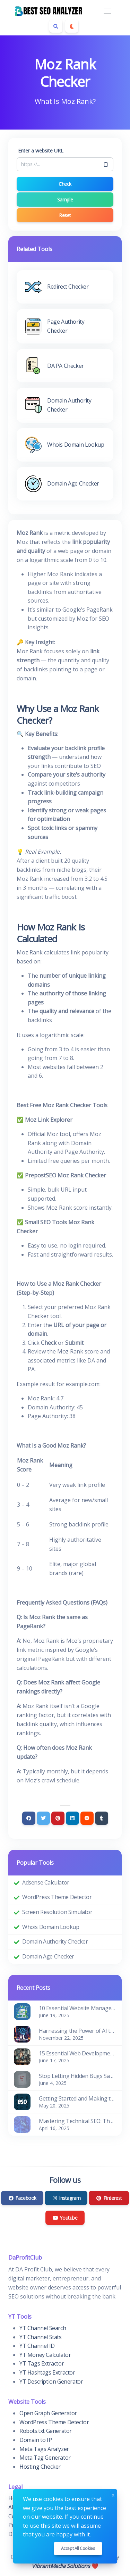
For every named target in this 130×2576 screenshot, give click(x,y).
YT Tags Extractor (41, 2363)
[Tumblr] (101, 1818)
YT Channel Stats (40, 2337)
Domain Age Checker (48, 1956)
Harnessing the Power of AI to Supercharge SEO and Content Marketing (77, 2031)
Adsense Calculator (45, 1882)
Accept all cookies (78, 2548)
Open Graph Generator (48, 2413)
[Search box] (55, 26)
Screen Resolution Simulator (57, 1912)
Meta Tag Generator (45, 2457)
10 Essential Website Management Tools (77, 2008)
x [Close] (113, 2494)
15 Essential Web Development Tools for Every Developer (77, 2053)
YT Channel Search (42, 2328)
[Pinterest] (57, 1818)
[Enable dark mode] (71, 26)
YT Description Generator (51, 2381)
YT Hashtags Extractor (47, 2372)
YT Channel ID (37, 2346)
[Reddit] (87, 1818)
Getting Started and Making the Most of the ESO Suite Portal (77, 2098)
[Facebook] (28, 1818)
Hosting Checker (40, 2466)
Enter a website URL (40, 150)
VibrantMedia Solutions (61, 2566)
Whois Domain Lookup (50, 1927)
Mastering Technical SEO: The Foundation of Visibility (77, 2121)
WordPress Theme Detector (57, 1897)
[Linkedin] (72, 1818)
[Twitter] (43, 1818)
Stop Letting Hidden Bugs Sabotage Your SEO (77, 2076)
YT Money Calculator (45, 2355)
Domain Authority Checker (55, 1941)
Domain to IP (35, 2440)
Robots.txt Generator (45, 2431)
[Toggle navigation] (107, 11)
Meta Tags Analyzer (44, 2449)
